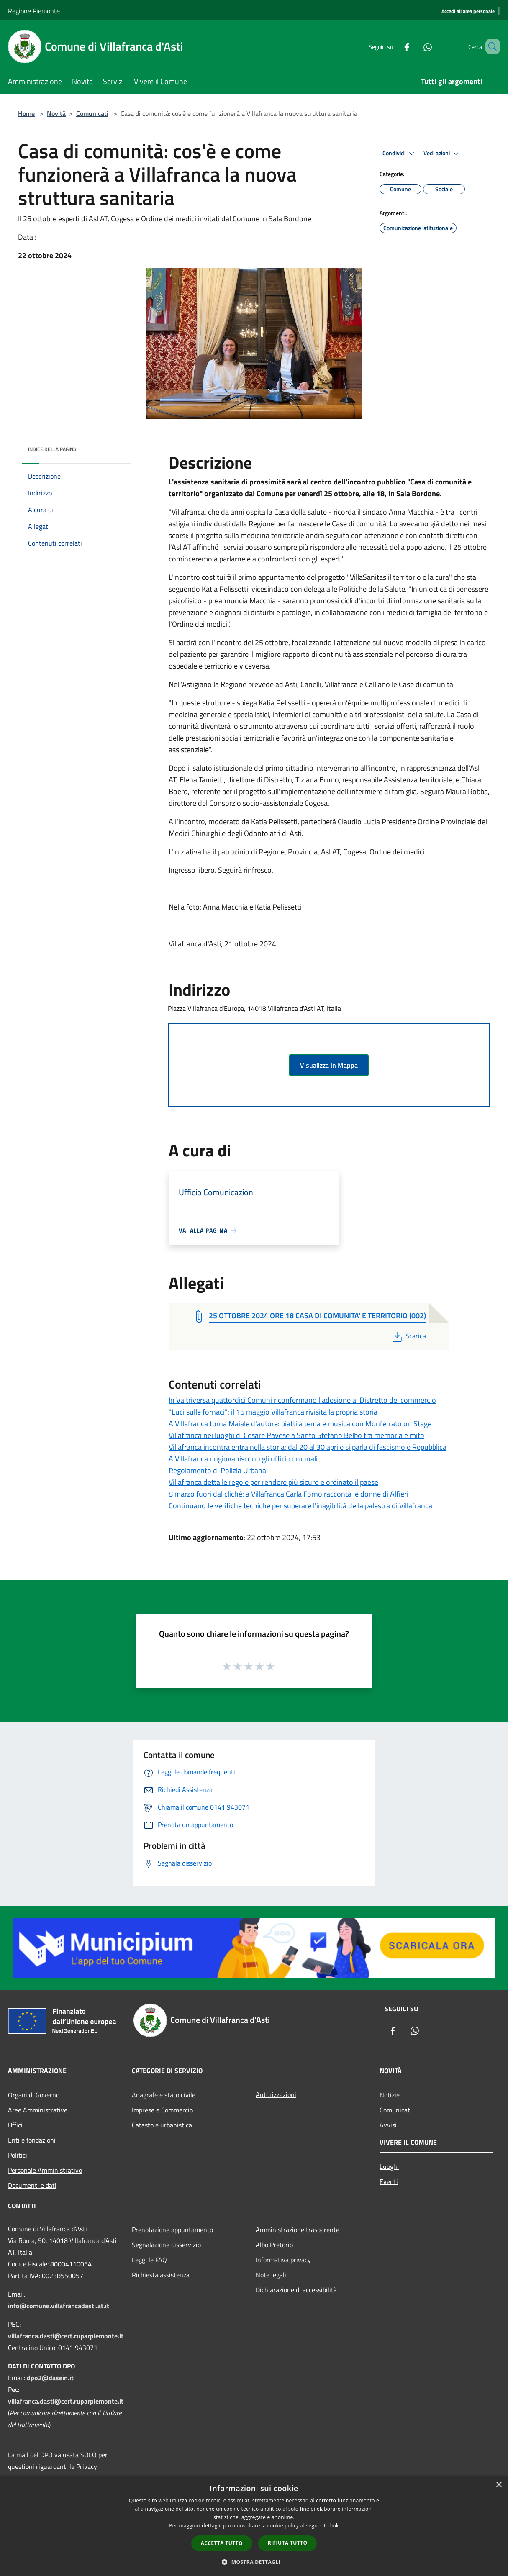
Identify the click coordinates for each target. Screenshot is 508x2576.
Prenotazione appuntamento (172, 2230)
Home (26, 113)
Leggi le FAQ (149, 2260)
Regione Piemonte (34, 11)
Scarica (408, 1336)
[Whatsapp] (415, 46)
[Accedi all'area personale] (468, 11)
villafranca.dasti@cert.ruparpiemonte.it (65, 2336)
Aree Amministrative (37, 2110)
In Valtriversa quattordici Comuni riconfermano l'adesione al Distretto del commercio (302, 1400)
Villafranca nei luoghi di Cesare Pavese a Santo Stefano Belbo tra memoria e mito (296, 1435)
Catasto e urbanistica (162, 2125)
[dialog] (254, 2526)
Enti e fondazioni (32, 2140)
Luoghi (389, 2166)
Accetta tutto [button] (222, 2543)
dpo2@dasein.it (50, 2378)
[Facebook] (394, 46)
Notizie (390, 2095)
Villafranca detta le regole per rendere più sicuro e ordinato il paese (273, 1482)
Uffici (15, 2125)
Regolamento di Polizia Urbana (217, 1470)
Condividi (399, 154)
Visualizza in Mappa (329, 1065)
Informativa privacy (283, 2260)
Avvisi (388, 2125)
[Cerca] (490, 46)
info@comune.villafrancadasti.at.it (58, 2306)
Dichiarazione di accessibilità (296, 2290)
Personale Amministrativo (45, 2170)
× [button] (498, 2485)
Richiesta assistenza (161, 2275)
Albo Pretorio (274, 2245)
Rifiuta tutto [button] (288, 2542)
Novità (56, 113)
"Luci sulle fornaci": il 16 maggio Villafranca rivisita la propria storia (273, 1411)
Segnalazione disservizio (166, 2245)
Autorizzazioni (276, 2094)
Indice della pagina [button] (52, 449)
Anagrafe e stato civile (163, 2095)
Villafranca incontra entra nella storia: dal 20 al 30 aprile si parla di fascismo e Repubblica (307, 1447)
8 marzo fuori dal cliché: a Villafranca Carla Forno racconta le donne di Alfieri (288, 1493)
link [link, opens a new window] (334, 2525)
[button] (254, 2562)
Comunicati (92, 113)
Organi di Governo (33, 2095)
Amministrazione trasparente (297, 2230)
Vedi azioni (442, 154)
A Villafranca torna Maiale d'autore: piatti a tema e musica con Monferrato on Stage (300, 1423)
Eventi (389, 2181)
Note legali (271, 2275)
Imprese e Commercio (162, 2110)
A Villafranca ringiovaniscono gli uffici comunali (243, 1458)
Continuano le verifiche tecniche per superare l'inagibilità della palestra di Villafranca (300, 1505)
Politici (17, 2155)
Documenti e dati (32, 2185)
